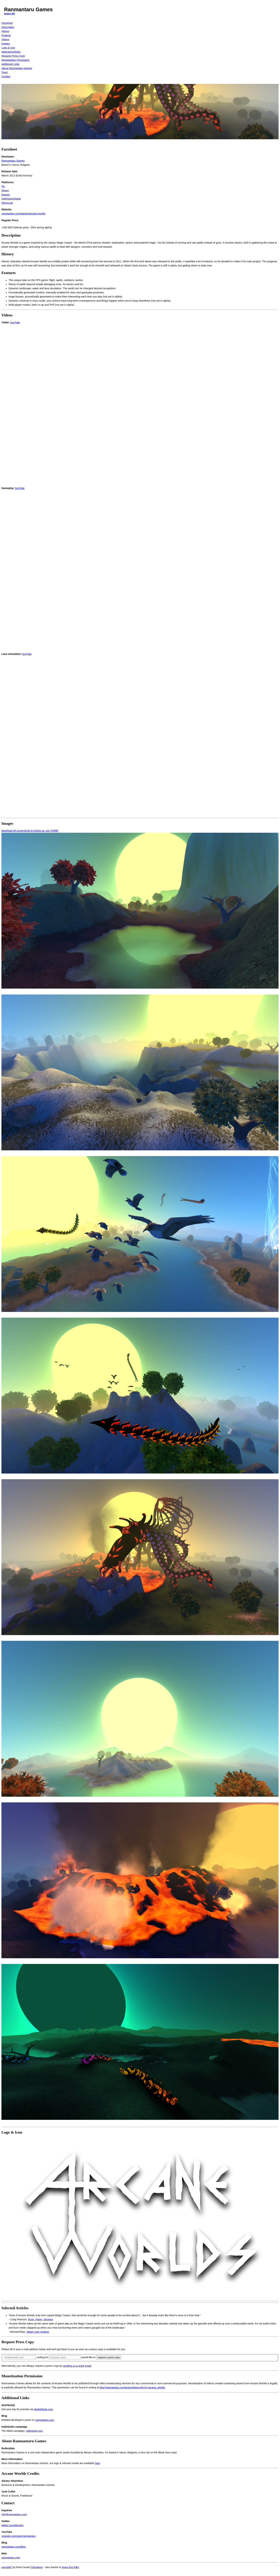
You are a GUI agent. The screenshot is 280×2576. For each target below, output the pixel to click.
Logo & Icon (8, 47)
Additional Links (10, 64)
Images (5, 43)
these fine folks (70, 2567)
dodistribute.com (43, 2409)
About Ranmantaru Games (16, 68)
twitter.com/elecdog (12, 2525)
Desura (5, 194)
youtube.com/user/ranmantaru (18, 2536)
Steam (5, 190)
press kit (9, 13)
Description (7, 27)
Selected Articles (10, 51)
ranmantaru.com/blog (13, 2546)
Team (4, 72)
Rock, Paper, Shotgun (40, 2319)
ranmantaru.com (44, 2420)
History (5, 31)
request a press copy (109, 2357)
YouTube (15, 322)
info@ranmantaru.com (14, 2514)
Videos (5, 39)
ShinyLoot (7, 202)
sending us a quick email (77, 2365)
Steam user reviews (37, 2331)
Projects (6, 35)
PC (3, 186)
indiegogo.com (34, 2430)
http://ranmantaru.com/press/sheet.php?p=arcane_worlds (132, 2387)
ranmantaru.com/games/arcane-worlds (23, 213)
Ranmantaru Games (13, 160)
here (97, 2463)
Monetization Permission (15, 60)
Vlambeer (36, 2567)
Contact (5, 76)
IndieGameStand (11, 198)
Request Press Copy (13, 55)
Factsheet (7, 23)
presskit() (6, 2567)
